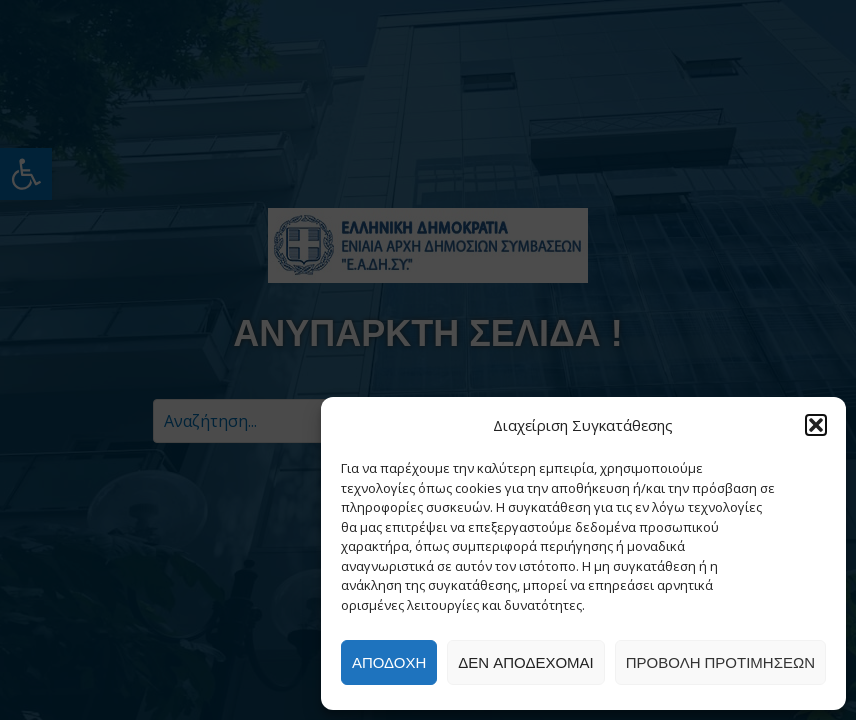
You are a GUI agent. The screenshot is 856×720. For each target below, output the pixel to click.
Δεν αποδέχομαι (525, 662)
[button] (816, 425)
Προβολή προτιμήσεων (720, 662)
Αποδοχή (389, 662)
